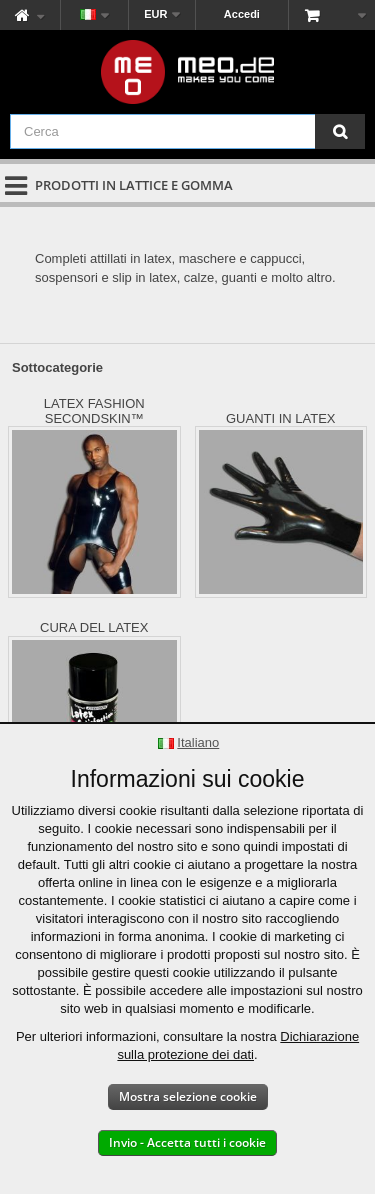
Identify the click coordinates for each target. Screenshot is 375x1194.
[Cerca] (340, 131)
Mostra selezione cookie (188, 1096)
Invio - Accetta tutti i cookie (187, 1142)
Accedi (242, 14)
